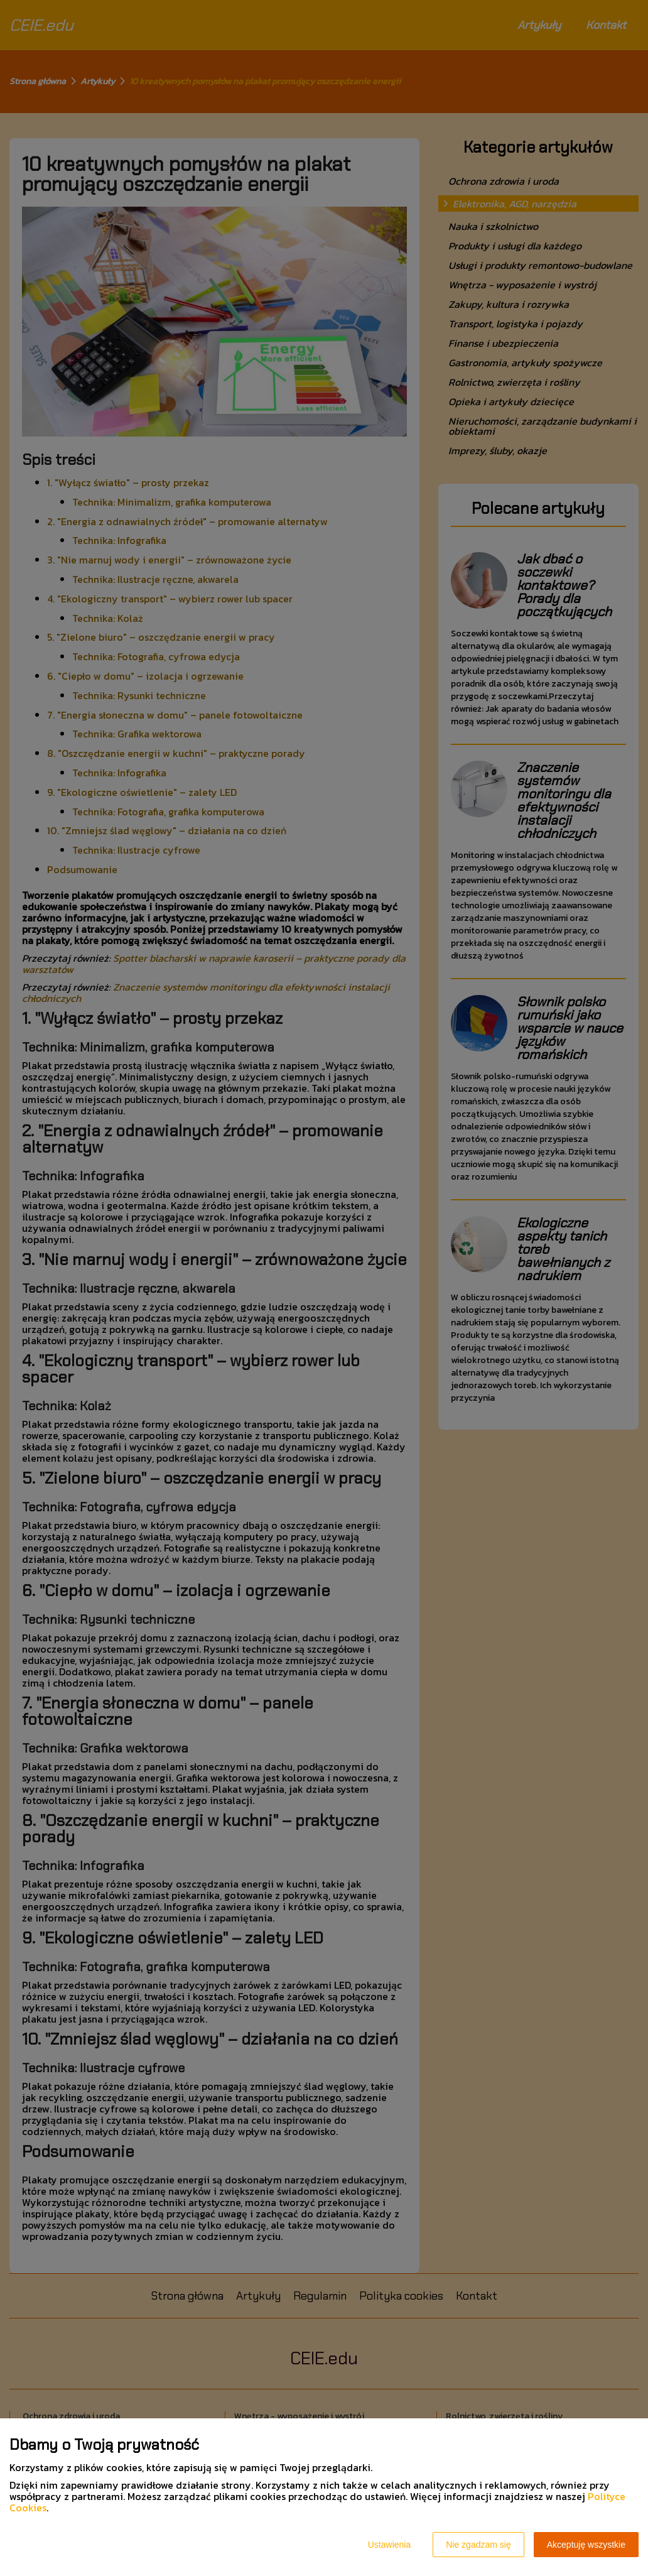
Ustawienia (389, 2545)
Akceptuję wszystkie (586, 2545)
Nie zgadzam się (478, 2545)
